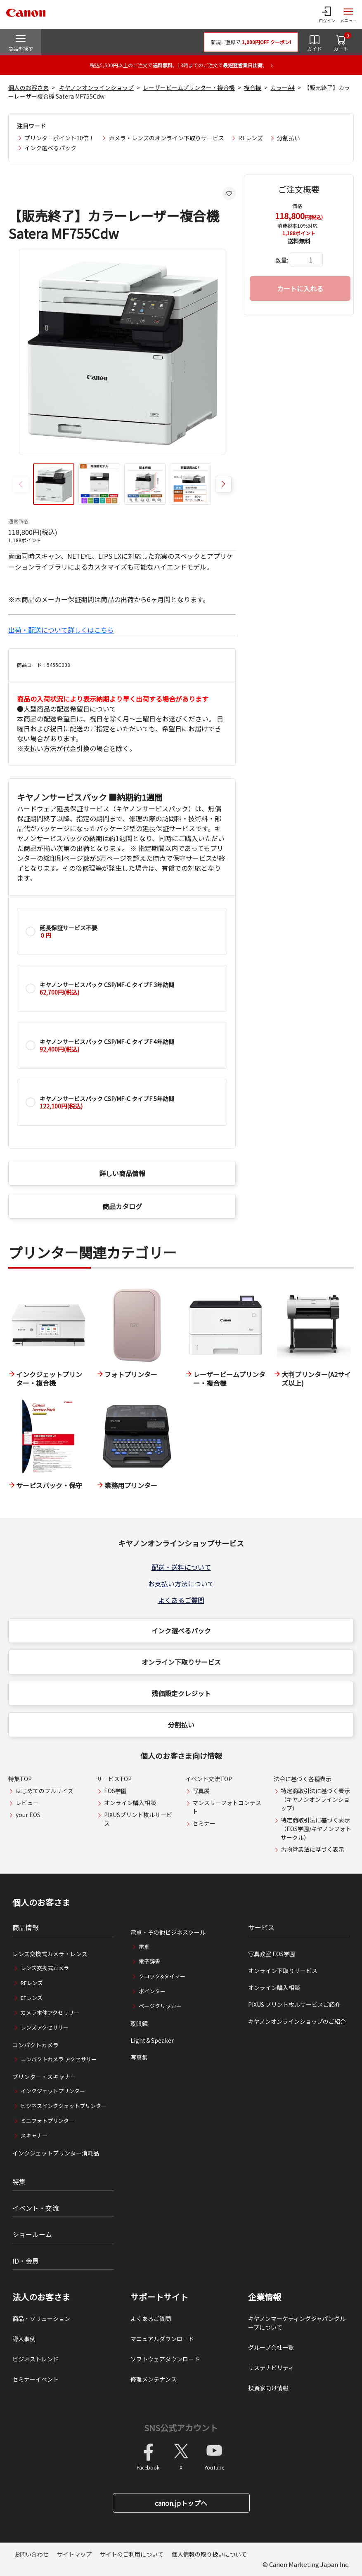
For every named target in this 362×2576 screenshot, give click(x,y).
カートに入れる (300, 288)
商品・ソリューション (41, 2318)
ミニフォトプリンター (47, 2121)
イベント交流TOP (208, 1779)
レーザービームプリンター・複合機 (189, 87)
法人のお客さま (41, 2297)
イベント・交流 (35, 2208)
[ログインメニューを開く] (327, 14)
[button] (223, 484)
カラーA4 (282, 87)
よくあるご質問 (181, 1600)
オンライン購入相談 (130, 1802)
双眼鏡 (139, 2023)
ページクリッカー (160, 2006)
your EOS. (29, 1814)
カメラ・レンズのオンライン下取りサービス (166, 138)
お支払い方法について (181, 1583)
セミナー (203, 1823)
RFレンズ (250, 138)
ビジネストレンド (35, 2359)
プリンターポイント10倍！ (59, 138)
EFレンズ (32, 1998)
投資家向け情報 (268, 2388)
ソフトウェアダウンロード (165, 2359)
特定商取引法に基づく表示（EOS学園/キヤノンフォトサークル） (316, 1828)
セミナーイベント (35, 2379)
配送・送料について (181, 1567)
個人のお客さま (28, 87)
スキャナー (34, 2135)
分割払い (288, 138)
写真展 (201, 1791)
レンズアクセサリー (45, 2027)
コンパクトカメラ (35, 2045)
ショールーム (32, 2234)
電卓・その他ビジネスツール (168, 1932)
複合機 (252, 87)
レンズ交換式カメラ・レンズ (50, 1954)
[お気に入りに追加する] (229, 193)
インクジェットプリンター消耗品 (55, 2153)
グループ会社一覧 (271, 2347)
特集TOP (20, 1779)
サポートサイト (159, 2297)
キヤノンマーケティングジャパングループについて (296, 2322)
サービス (261, 1927)
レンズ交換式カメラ (45, 1968)
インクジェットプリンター (53, 2091)
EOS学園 (115, 1791)
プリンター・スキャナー (44, 2077)
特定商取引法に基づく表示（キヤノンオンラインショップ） (315, 1799)
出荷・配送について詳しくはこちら (61, 630)
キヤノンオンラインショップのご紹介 (297, 2021)
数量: (281, 260)
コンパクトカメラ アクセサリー (59, 2059)
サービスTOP (114, 1779)
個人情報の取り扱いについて (209, 2554)
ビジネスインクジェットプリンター (63, 2106)
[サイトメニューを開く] (348, 14)
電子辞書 (149, 1961)
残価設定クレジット (181, 1693)
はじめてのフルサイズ (44, 1791)
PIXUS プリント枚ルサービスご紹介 (294, 2004)
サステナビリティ (271, 2367)
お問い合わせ (31, 2554)
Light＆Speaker (152, 2040)
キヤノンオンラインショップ (96, 87)
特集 (19, 2181)
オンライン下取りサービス (181, 1662)
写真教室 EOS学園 (271, 1954)
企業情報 (264, 2297)
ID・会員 (25, 2261)
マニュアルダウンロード (162, 2339)
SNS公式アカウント (181, 2428)
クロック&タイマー (162, 1976)
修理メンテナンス (153, 2379)
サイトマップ (74, 2554)
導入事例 (23, 2339)
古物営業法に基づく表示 (312, 1849)
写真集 (139, 2057)
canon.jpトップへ (181, 2503)
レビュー (27, 1802)
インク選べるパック (50, 148)
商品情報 (25, 1927)
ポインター (152, 1991)
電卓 (144, 1946)
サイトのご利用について (131, 2554)
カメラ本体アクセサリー (50, 2012)
